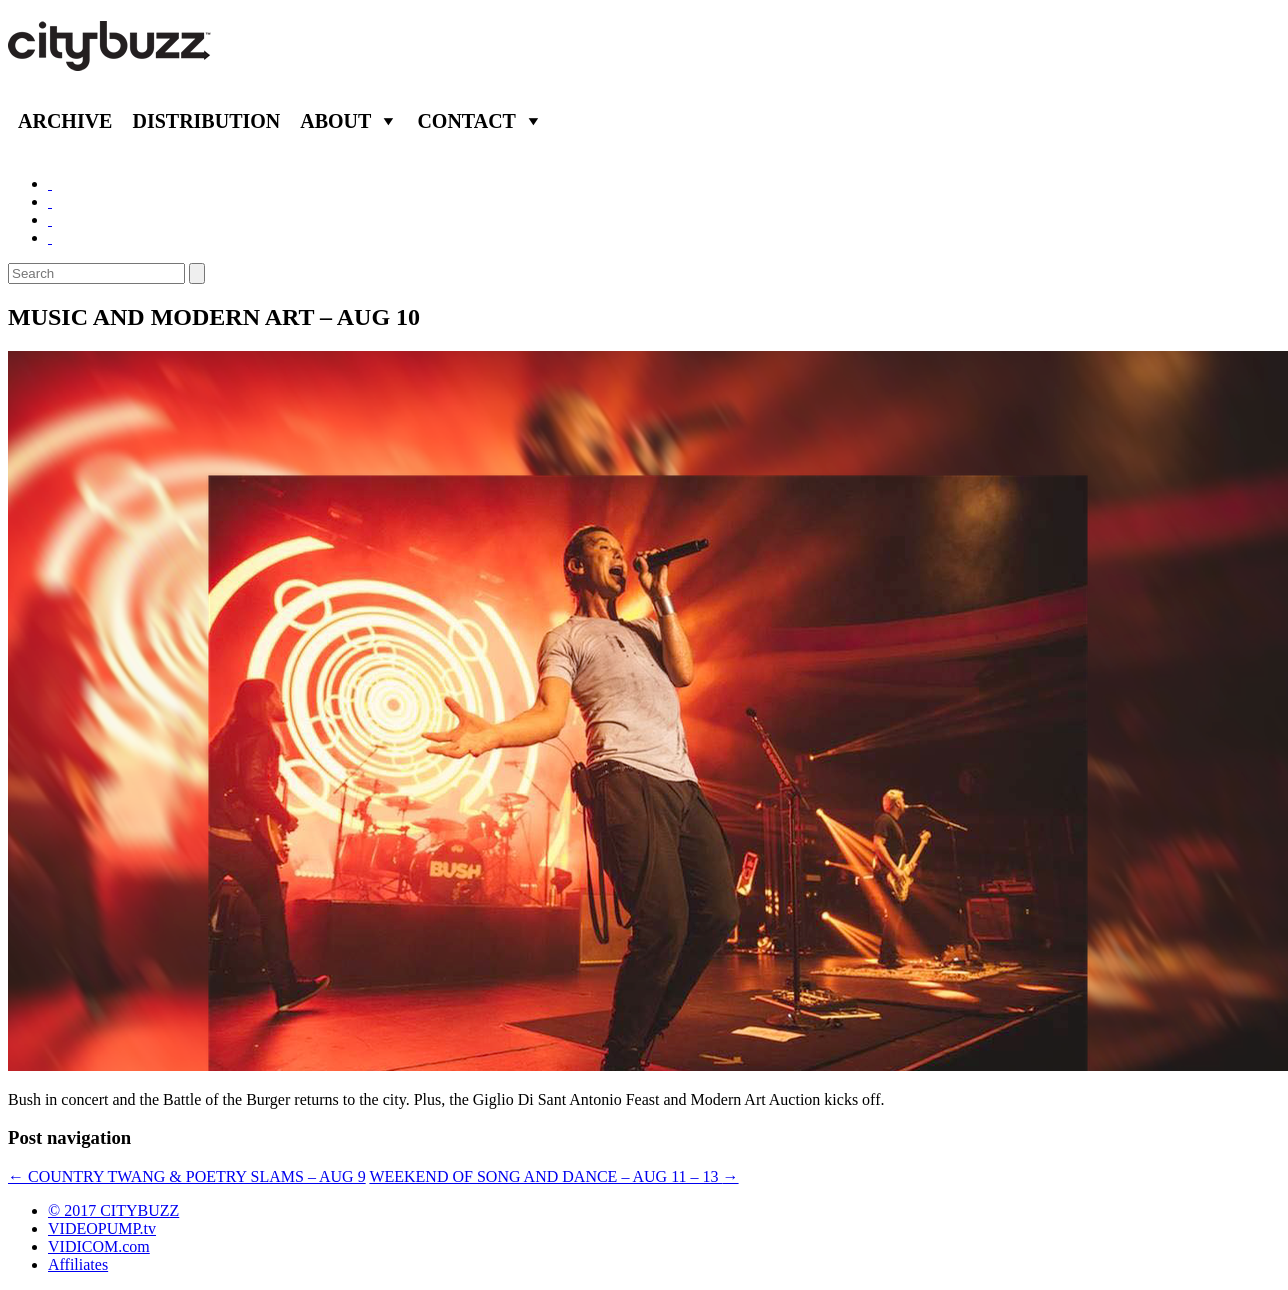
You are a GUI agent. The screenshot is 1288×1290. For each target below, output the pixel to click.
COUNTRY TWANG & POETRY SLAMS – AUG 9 (187, 1176)
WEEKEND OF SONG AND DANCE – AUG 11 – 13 (553, 1176)
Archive (65, 121)
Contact (466, 121)
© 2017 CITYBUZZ (113, 1210)
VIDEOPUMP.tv (102, 1228)
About (335, 121)
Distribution (206, 121)
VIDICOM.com (99, 1246)
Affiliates (78, 1264)
